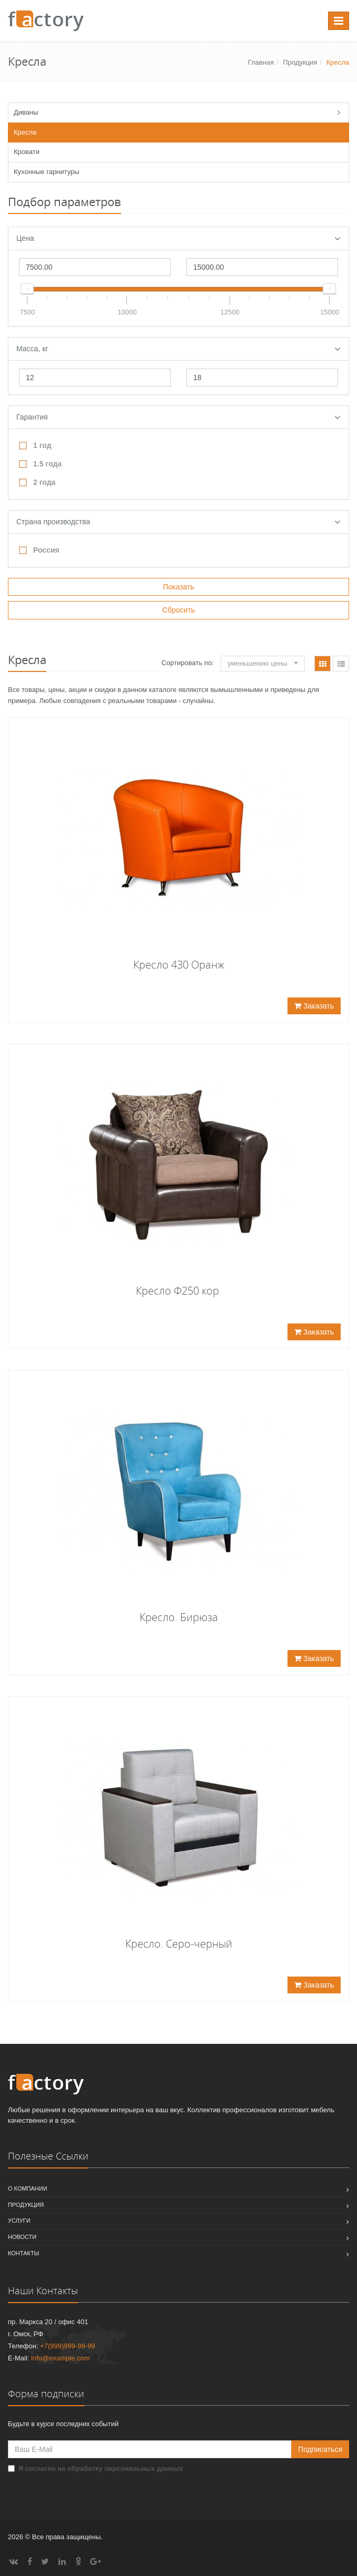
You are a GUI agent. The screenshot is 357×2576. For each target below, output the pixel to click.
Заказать (314, 1006)
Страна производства (178, 522)
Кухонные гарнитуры (47, 172)
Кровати (26, 152)
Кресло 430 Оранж (178, 965)
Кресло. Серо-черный (178, 1944)
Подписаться (320, 2449)
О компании (27, 2188)
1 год (35, 445)
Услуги (19, 2220)
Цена (178, 238)
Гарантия (178, 417)
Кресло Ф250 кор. (179, 1291)
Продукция (300, 62)
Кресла (25, 132)
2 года (37, 482)
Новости (22, 2237)
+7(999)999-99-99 (67, 2346)
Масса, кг (178, 349)
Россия (39, 550)
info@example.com (60, 2358)
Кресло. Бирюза (179, 1617)
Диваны (26, 112)
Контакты (23, 2253)
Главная (261, 62)
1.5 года (40, 464)
